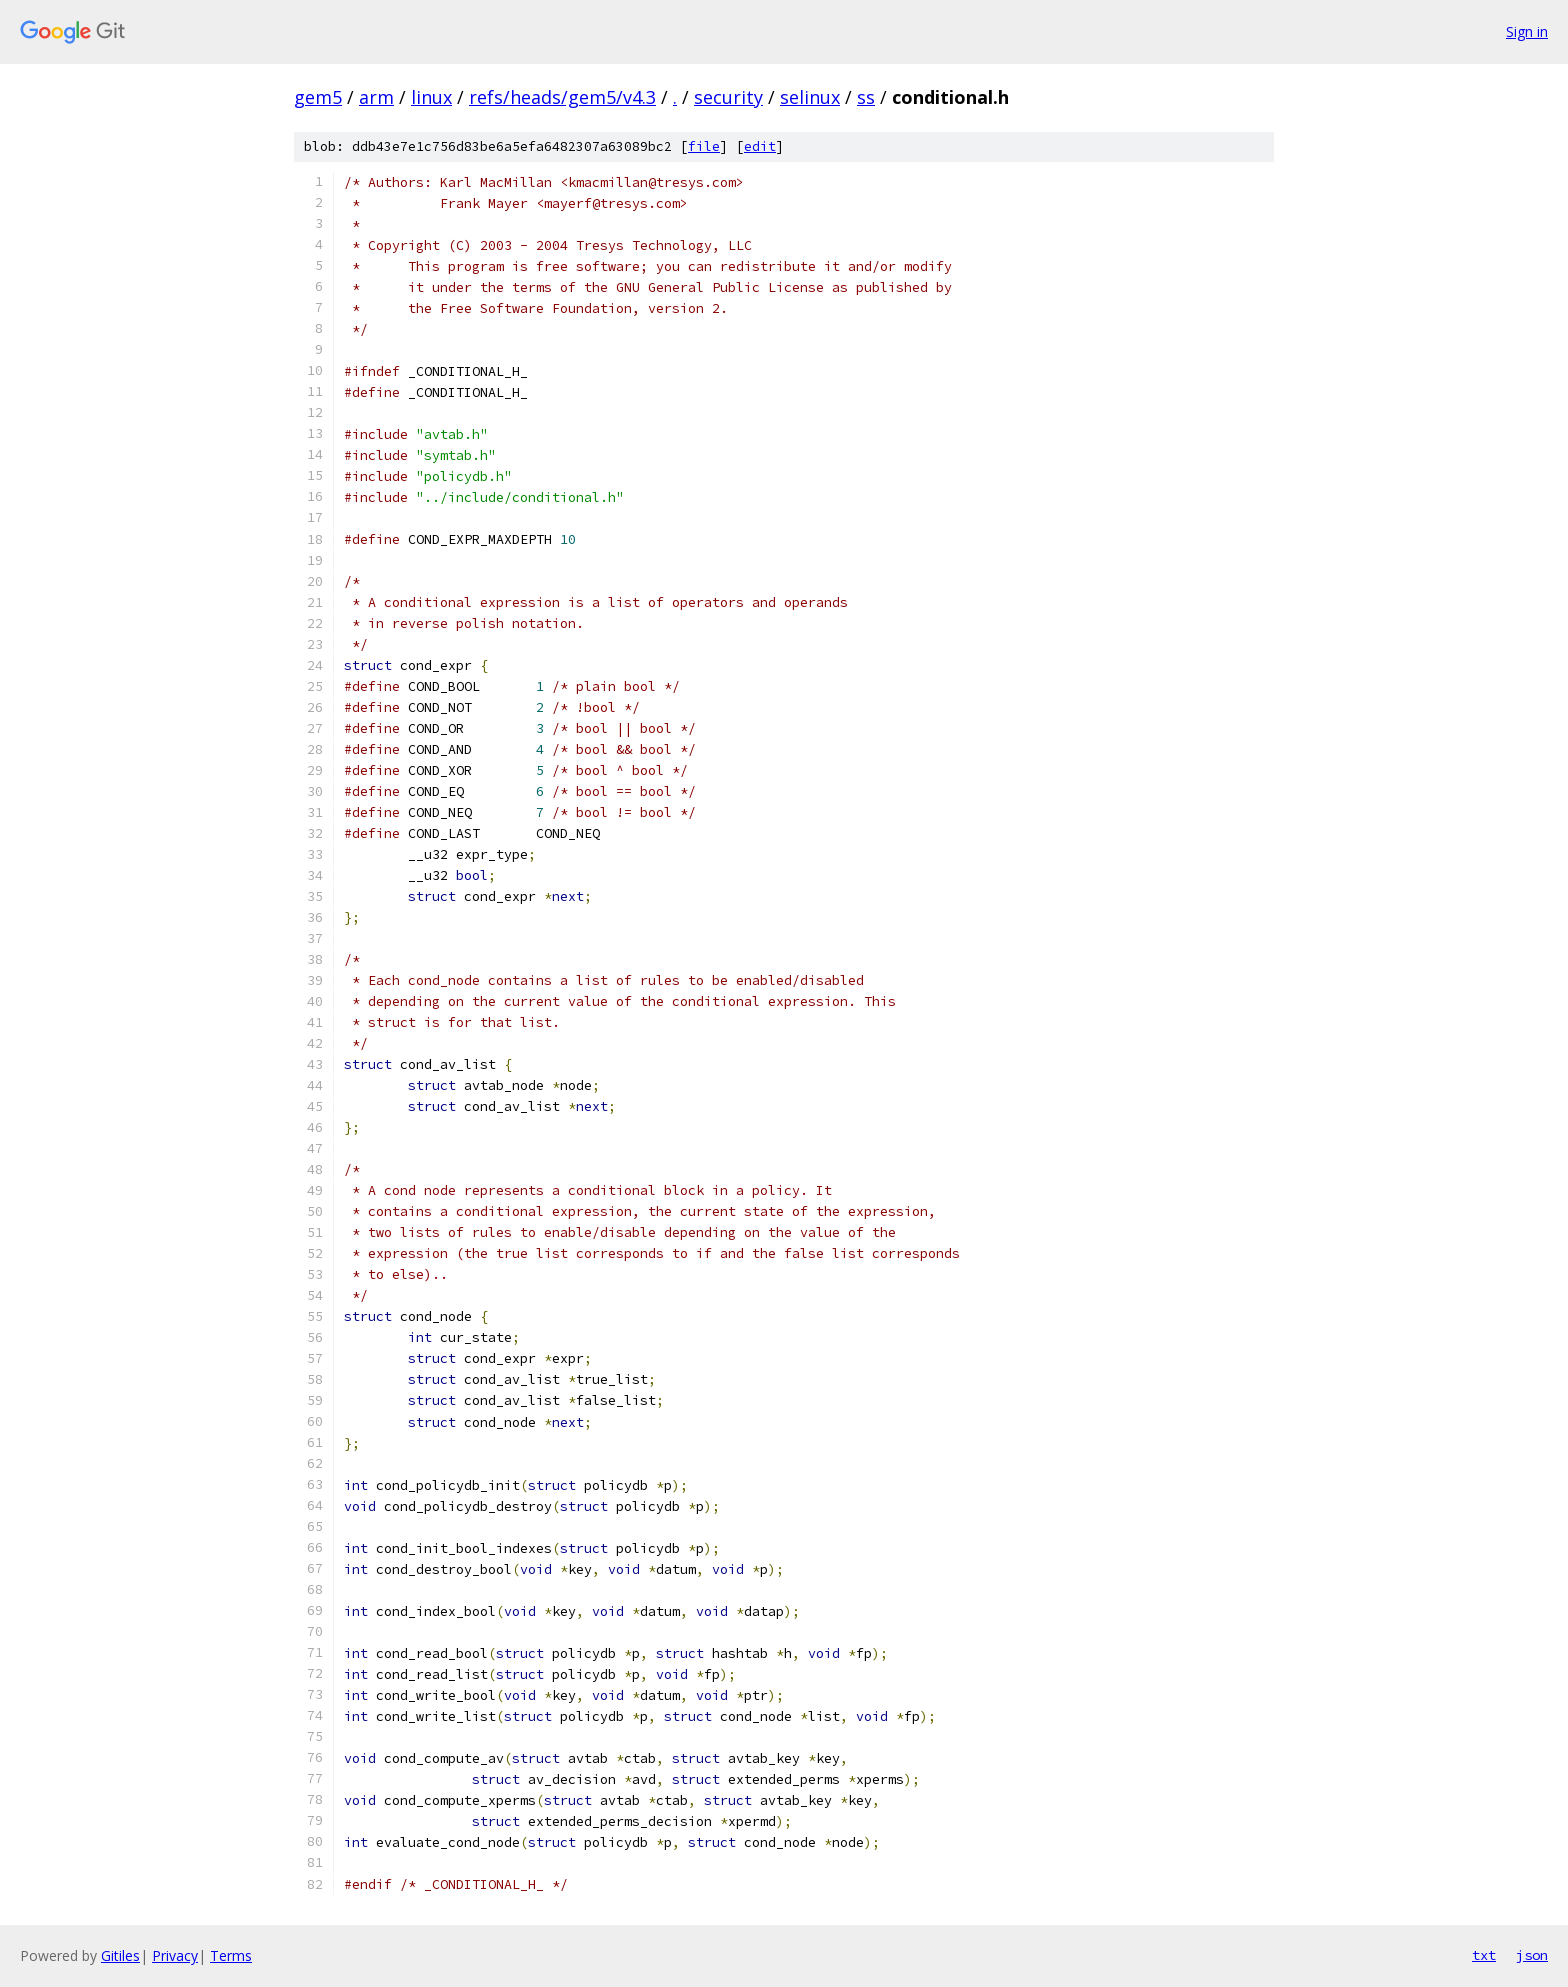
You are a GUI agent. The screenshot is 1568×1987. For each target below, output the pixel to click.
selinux (810, 97)
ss (866, 97)
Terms (231, 1955)
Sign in (1527, 31)
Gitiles (120, 1955)
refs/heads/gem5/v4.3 (562, 97)
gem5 (318, 97)
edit (760, 146)
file (704, 146)
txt (1484, 1955)
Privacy (175, 1955)
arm (376, 97)
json (1532, 1955)
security (728, 97)
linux (431, 97)
